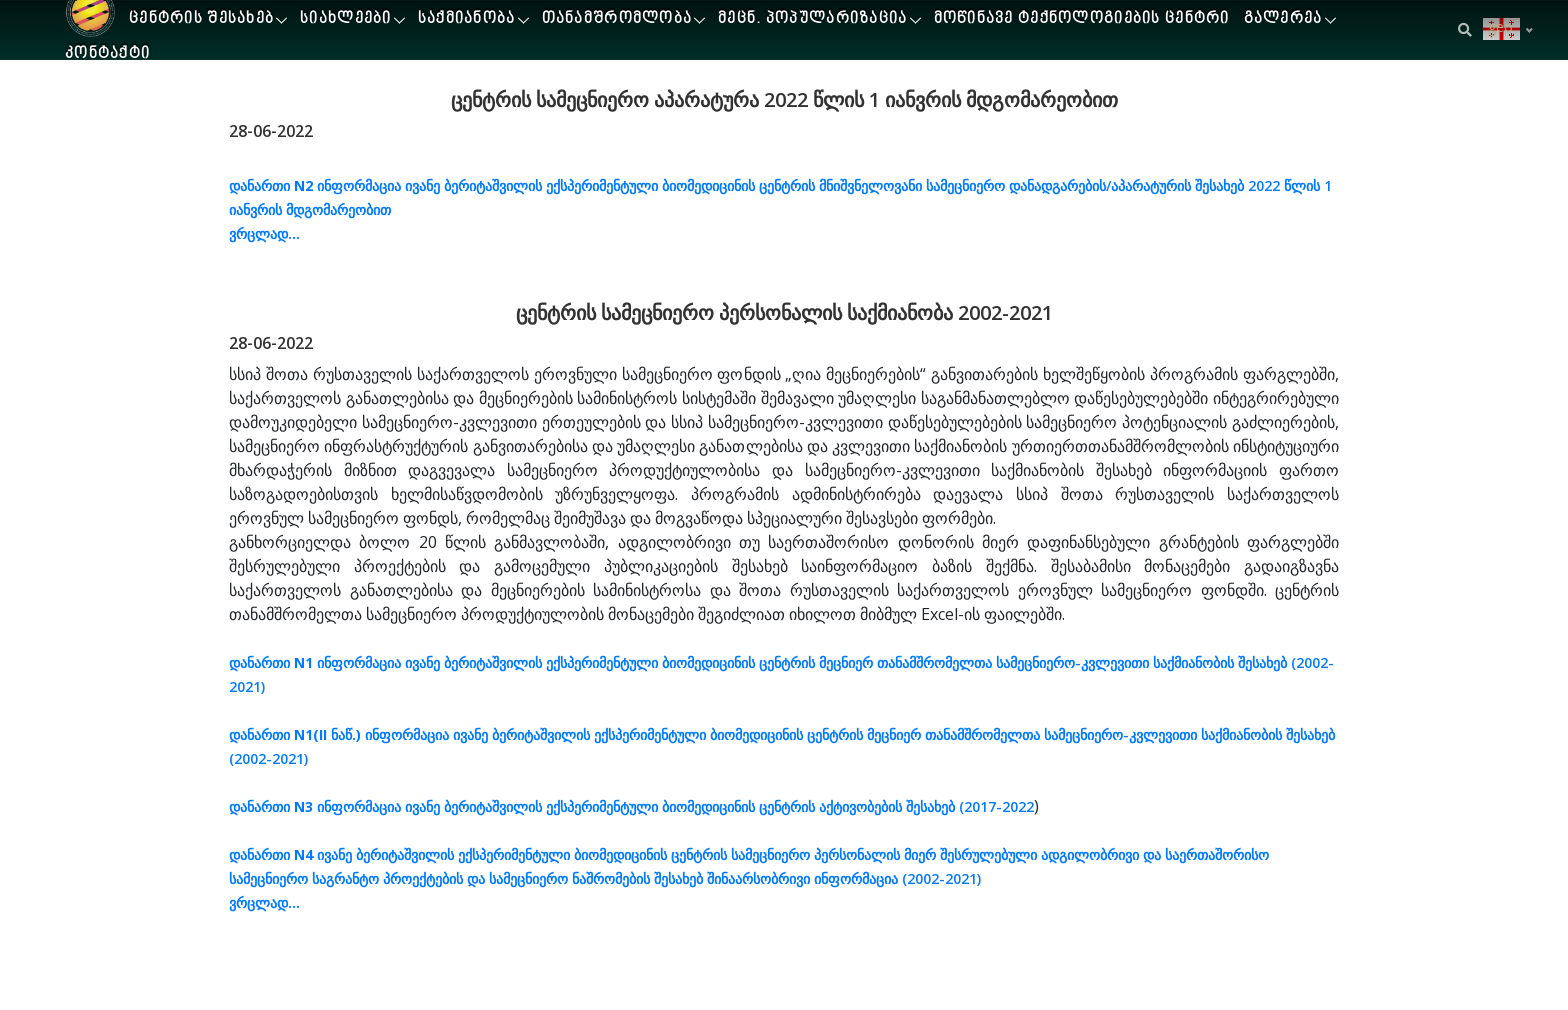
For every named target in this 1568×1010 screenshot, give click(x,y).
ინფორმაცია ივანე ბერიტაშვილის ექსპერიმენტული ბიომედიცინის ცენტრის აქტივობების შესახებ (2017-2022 (631, 806)
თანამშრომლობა (617, 19)
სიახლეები (346, 19)
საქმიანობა (467, 19)
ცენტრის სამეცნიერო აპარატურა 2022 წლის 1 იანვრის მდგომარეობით (784, 99)
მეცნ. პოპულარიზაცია (812, 19)
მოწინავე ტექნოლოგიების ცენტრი (1082, 19)
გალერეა (1283, 19)
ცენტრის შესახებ (201, 19)
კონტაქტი (107, 54)
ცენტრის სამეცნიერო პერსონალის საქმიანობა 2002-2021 (784, 312)
